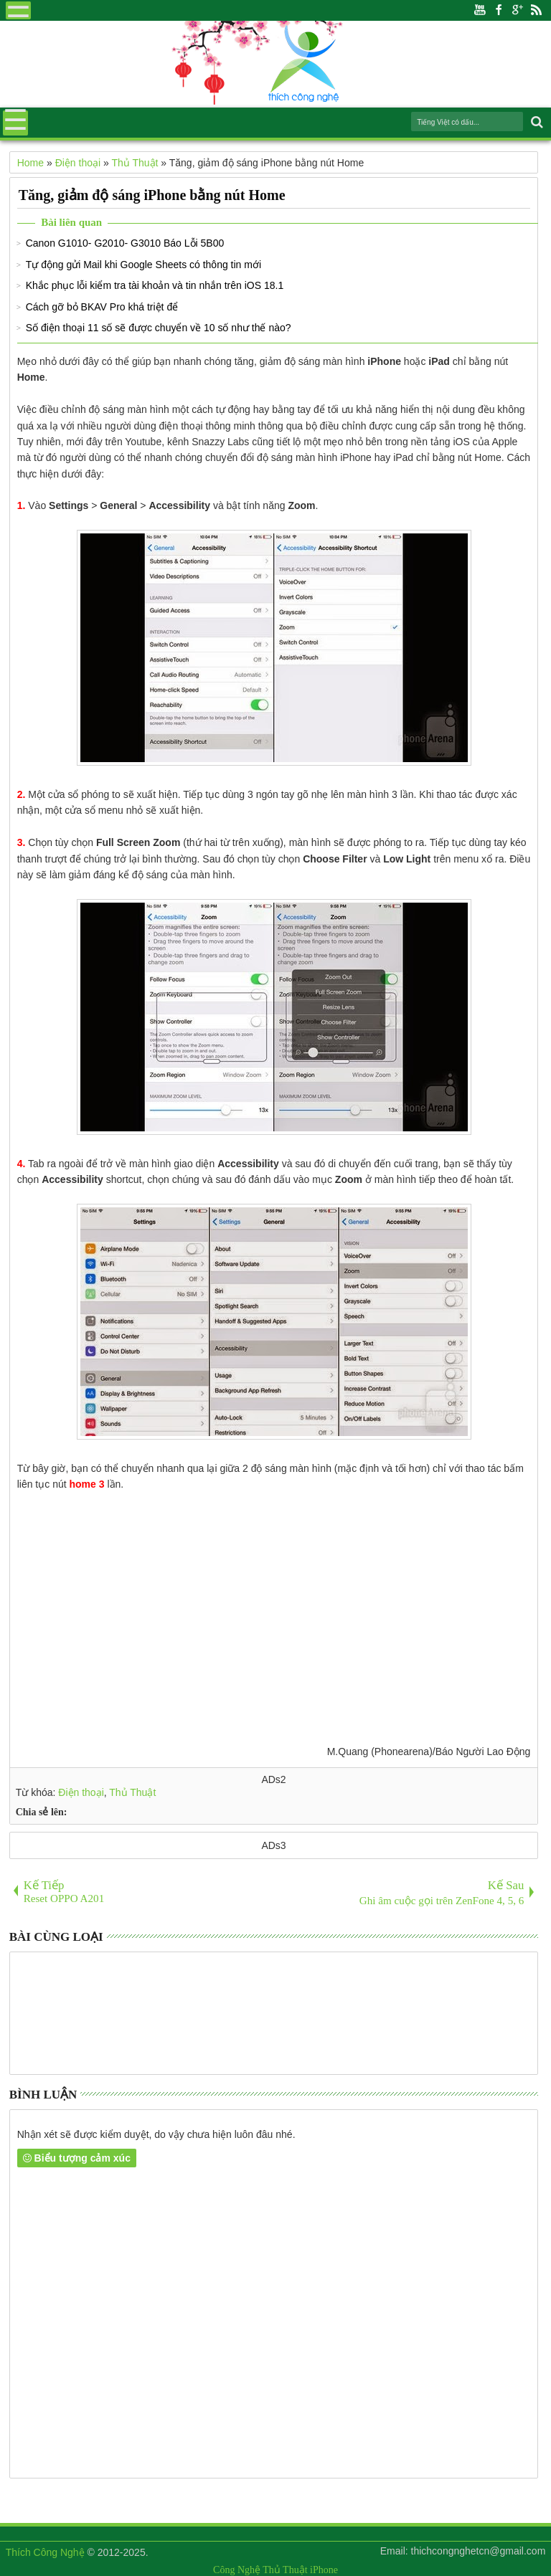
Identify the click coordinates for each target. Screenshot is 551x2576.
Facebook (498, 10)
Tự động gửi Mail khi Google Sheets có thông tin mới (143, 264)
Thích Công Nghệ (45, 2552)
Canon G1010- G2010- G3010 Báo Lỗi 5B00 (125, 243)
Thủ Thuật (132, 1792)
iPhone (324, 2570)
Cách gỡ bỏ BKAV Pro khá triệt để (102, 307)
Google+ (517, 10)
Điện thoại (80, 1792)
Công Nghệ (236, 2570)
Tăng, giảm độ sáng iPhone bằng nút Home (152, 195)
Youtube (480, 10)
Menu (18, 10)
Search (535, 122)
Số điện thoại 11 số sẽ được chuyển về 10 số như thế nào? (158, 327)
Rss (536, 10)
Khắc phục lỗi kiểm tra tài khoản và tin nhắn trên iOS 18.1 (155, 285)
